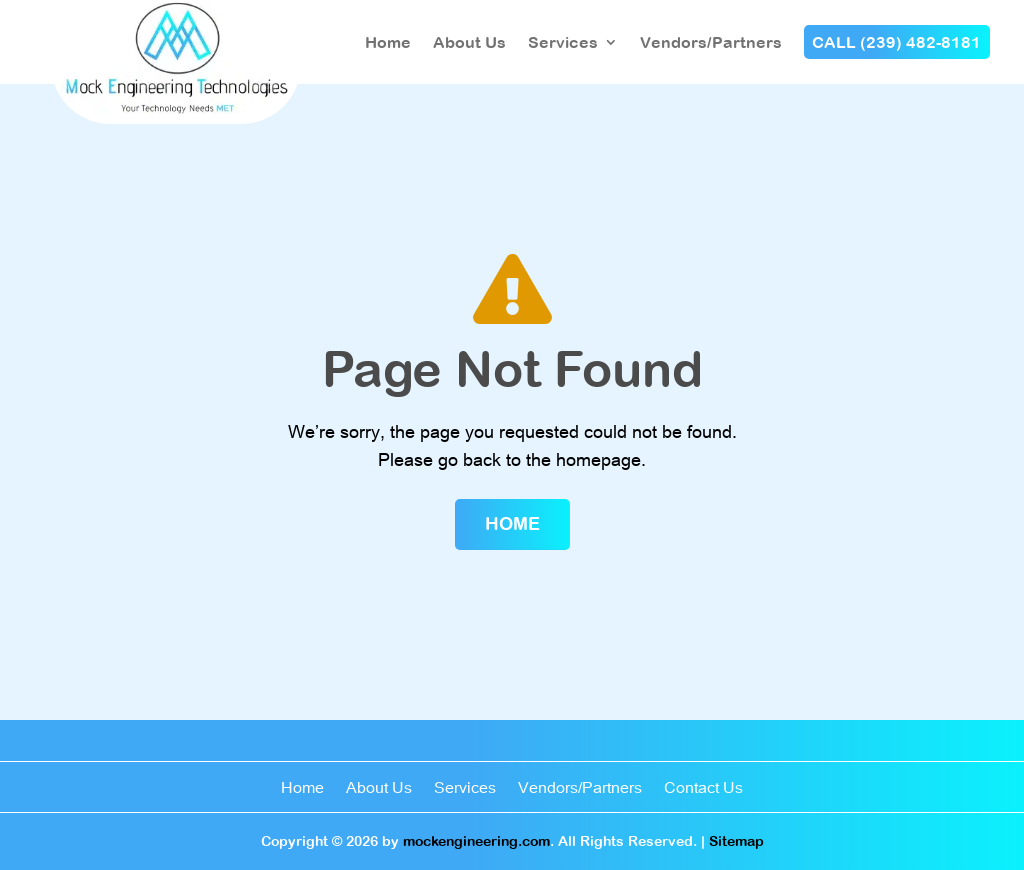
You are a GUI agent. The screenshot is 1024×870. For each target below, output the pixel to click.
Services (563, 42)
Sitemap (736, 841)
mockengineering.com (476, 841)
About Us (469, 42)
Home (388, 42)
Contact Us (703, 788)
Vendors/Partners (711, 42)
